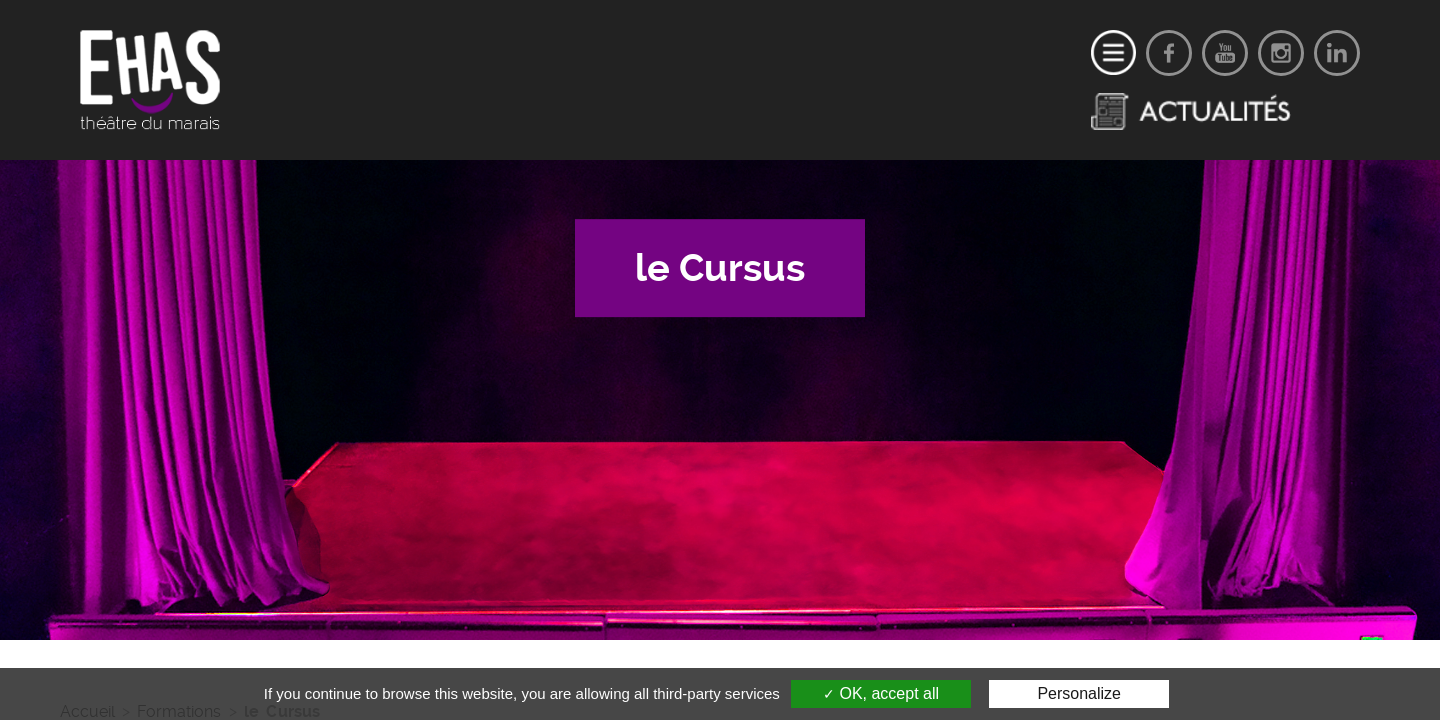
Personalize (1079, 693)
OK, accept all (881, 693)
